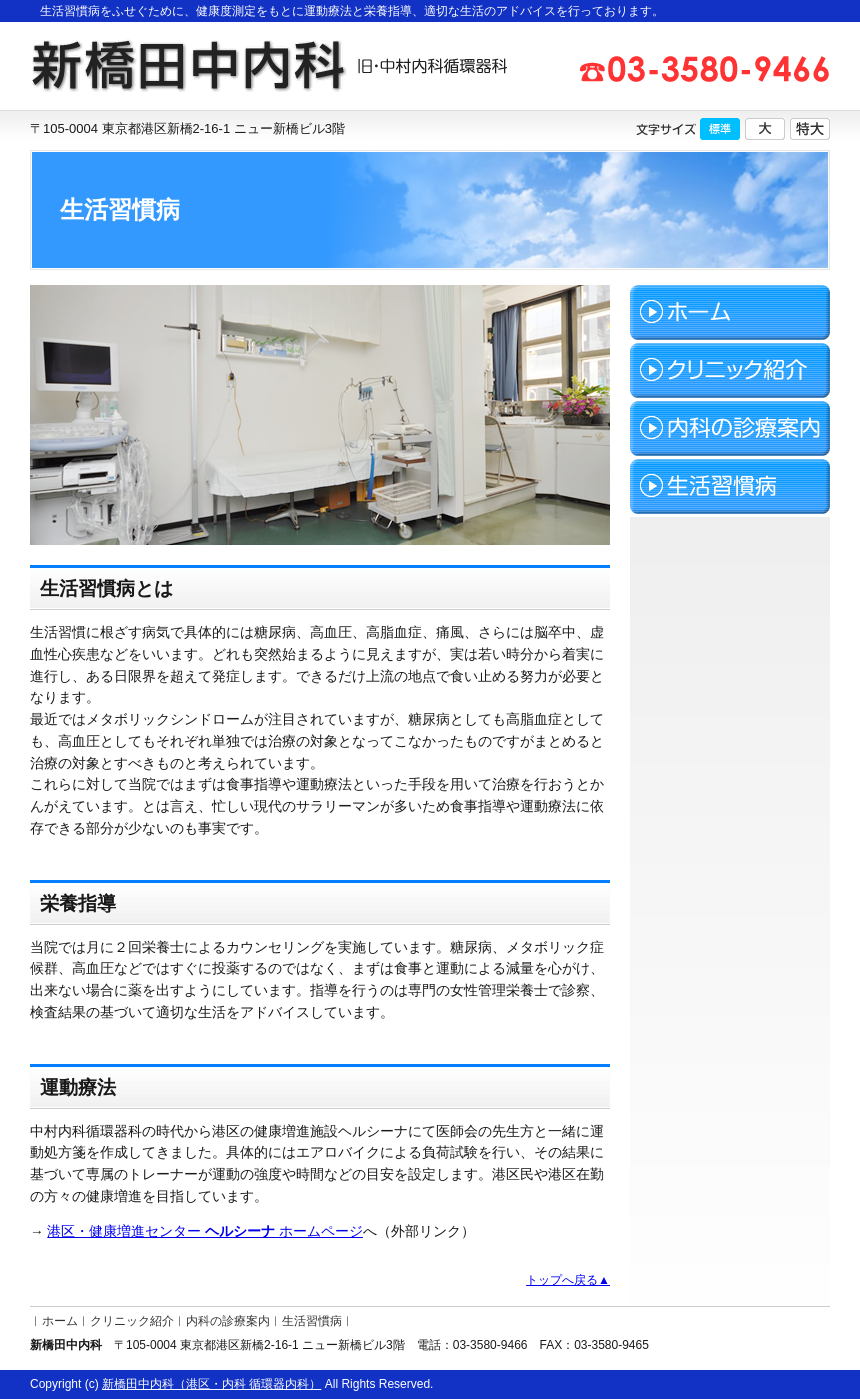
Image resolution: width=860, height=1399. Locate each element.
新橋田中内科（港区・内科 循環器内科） (211, 1384)
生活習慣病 (312, 1321)
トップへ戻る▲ (568, 1280)
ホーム (60, 1321)
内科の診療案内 (228, 1321)
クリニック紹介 (132, 1321)
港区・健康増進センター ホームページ (205, 1231)
